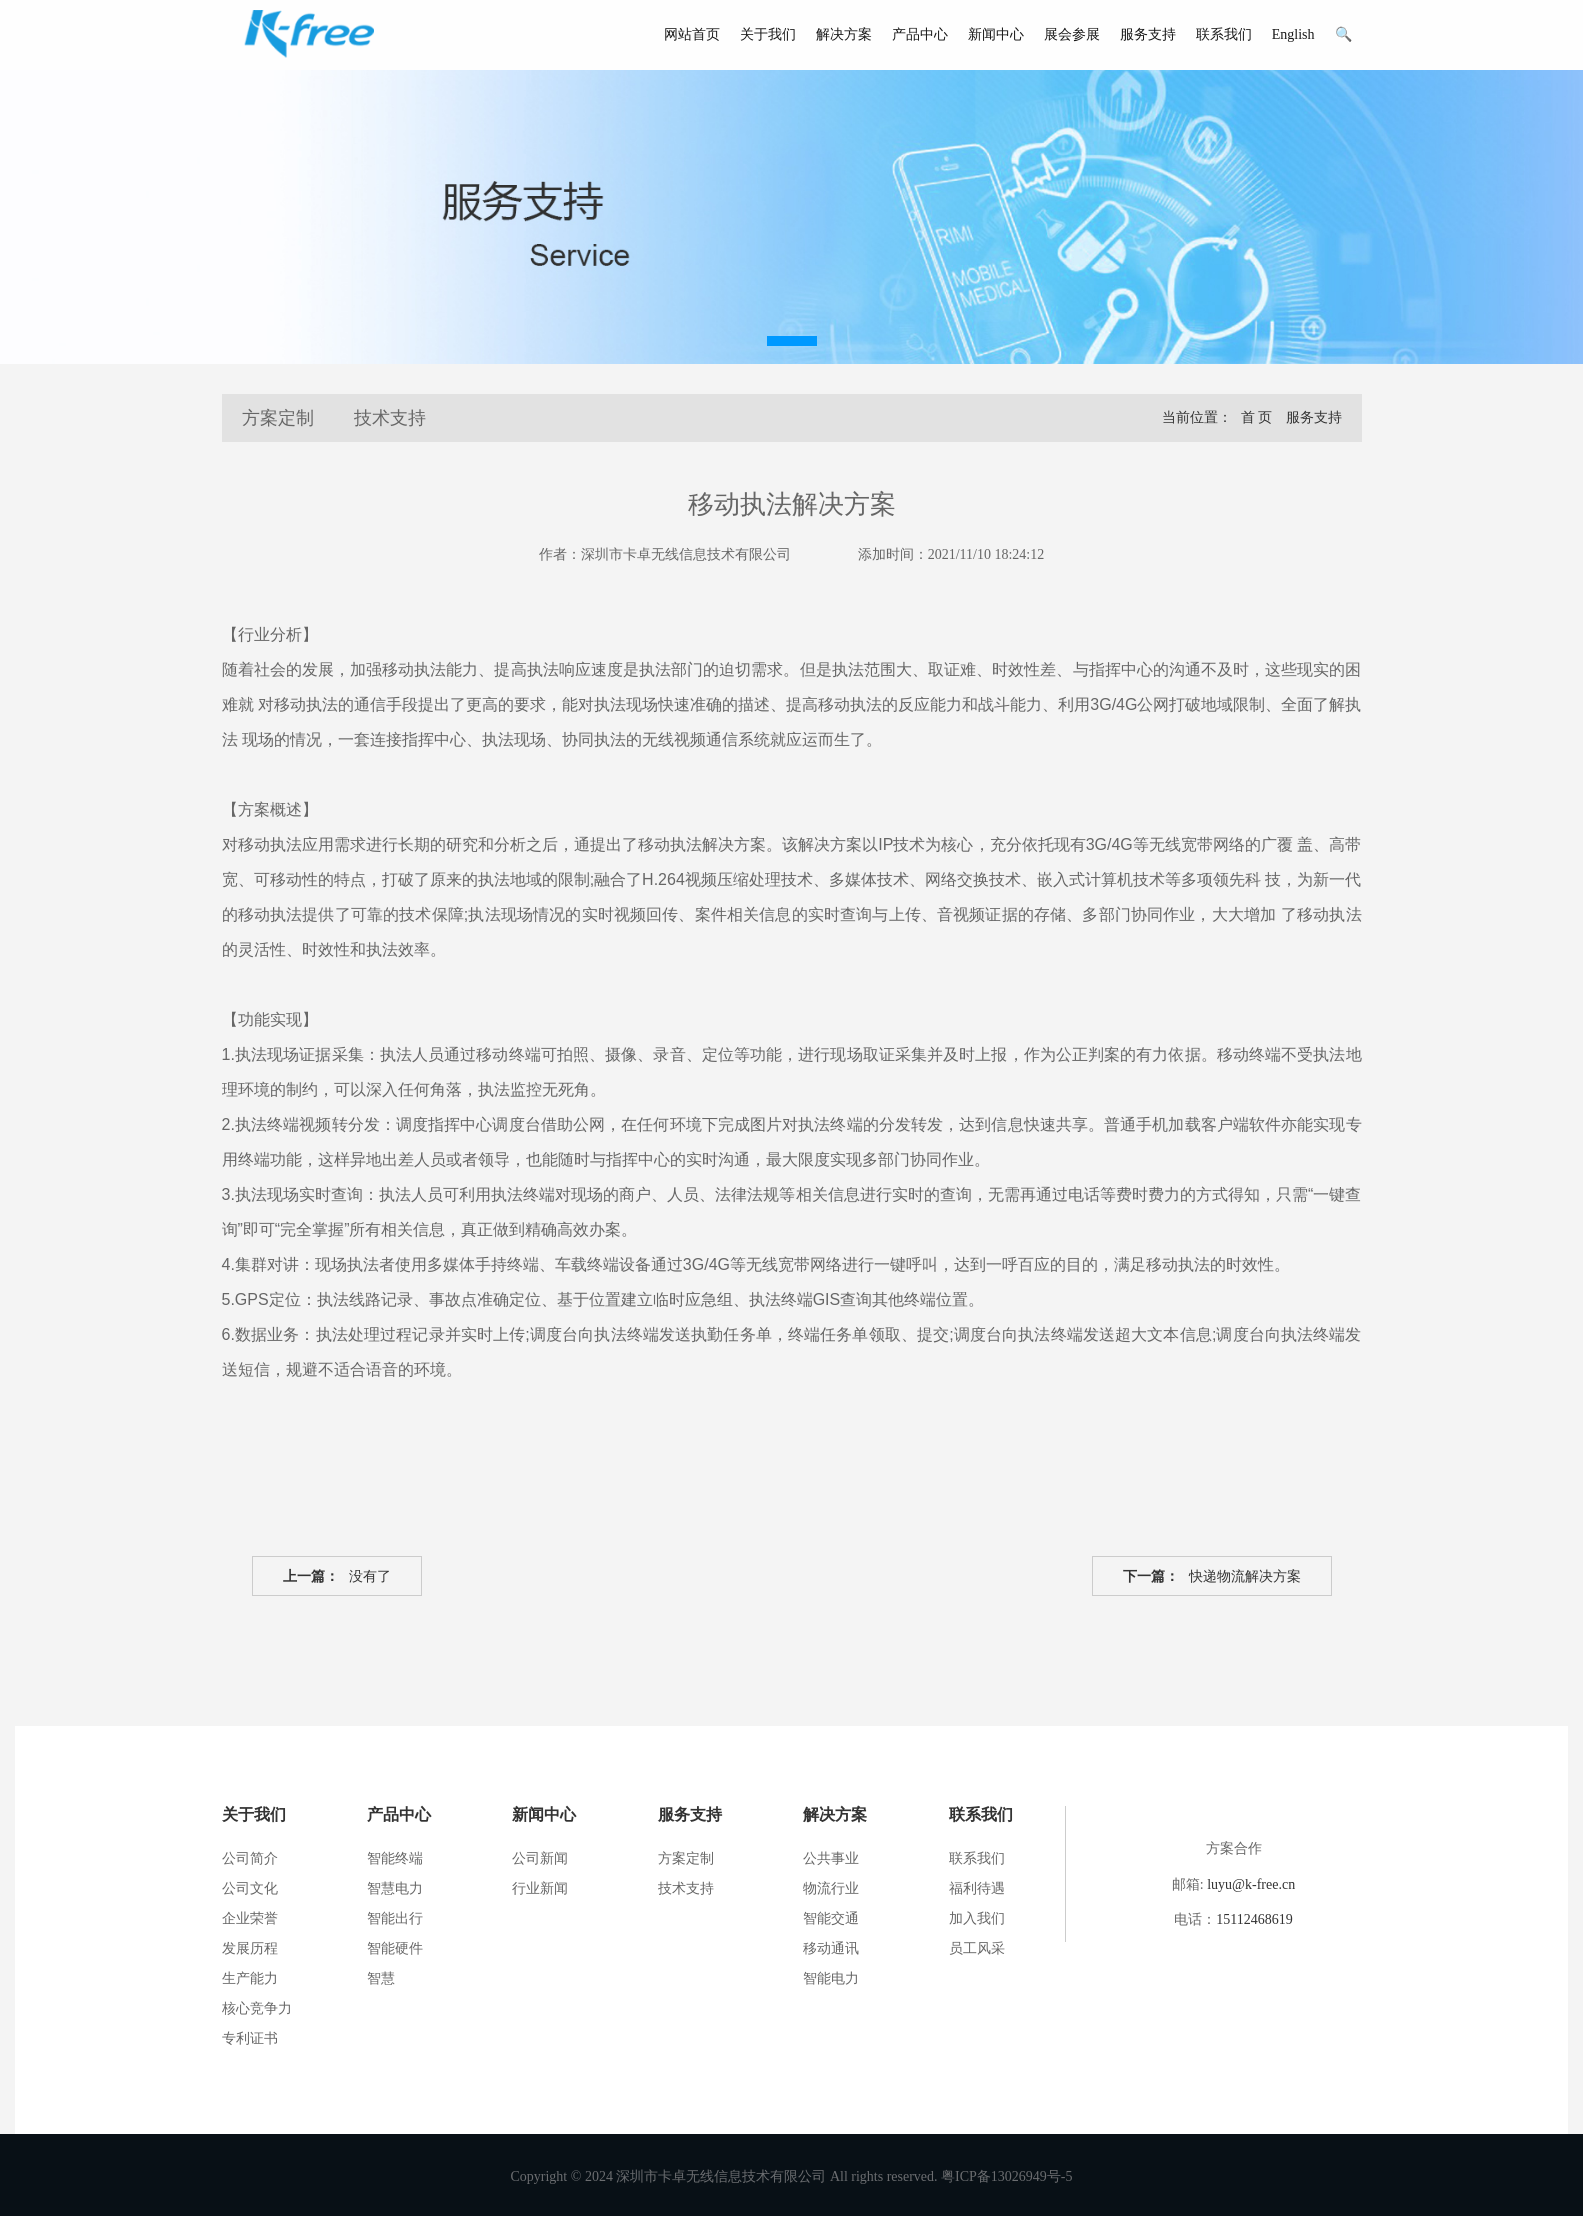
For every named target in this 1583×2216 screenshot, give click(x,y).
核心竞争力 (257, 2008)
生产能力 (250, 1978)
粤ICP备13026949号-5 (1006, 2176)
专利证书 (250, 2038)
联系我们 (1224, 34)
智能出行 (395, 1918)
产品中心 (920, 34)
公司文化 (250, 1888)
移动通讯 (831, 1948)
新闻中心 (996, 34)
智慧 (381, 1978)
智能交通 (831, 1918)
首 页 (1257, 417)
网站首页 (692, 34)
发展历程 (250, 1948)
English (1293, 34)
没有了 (337, 1576)
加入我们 (977, 1918)
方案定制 (278, 418)
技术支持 (390, 418)
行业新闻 (540, 1888)
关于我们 (768, 34)
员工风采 (977, 1948)
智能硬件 (395, 1948)
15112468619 (1254, 1919)
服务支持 (1148, 34)
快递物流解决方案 (1212, 1576)
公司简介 (250, 1858)
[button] (792, 341)
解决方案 (844, 34)
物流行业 (831, 1888)
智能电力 (831, 1978)
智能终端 (395, 1858)
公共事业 (831, 1858)
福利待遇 (977, 1888)
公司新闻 (540, 1858)
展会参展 (1072, 34)
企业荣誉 (250, 1918)
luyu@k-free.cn (1251, 1884)
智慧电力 (395, 1888)
